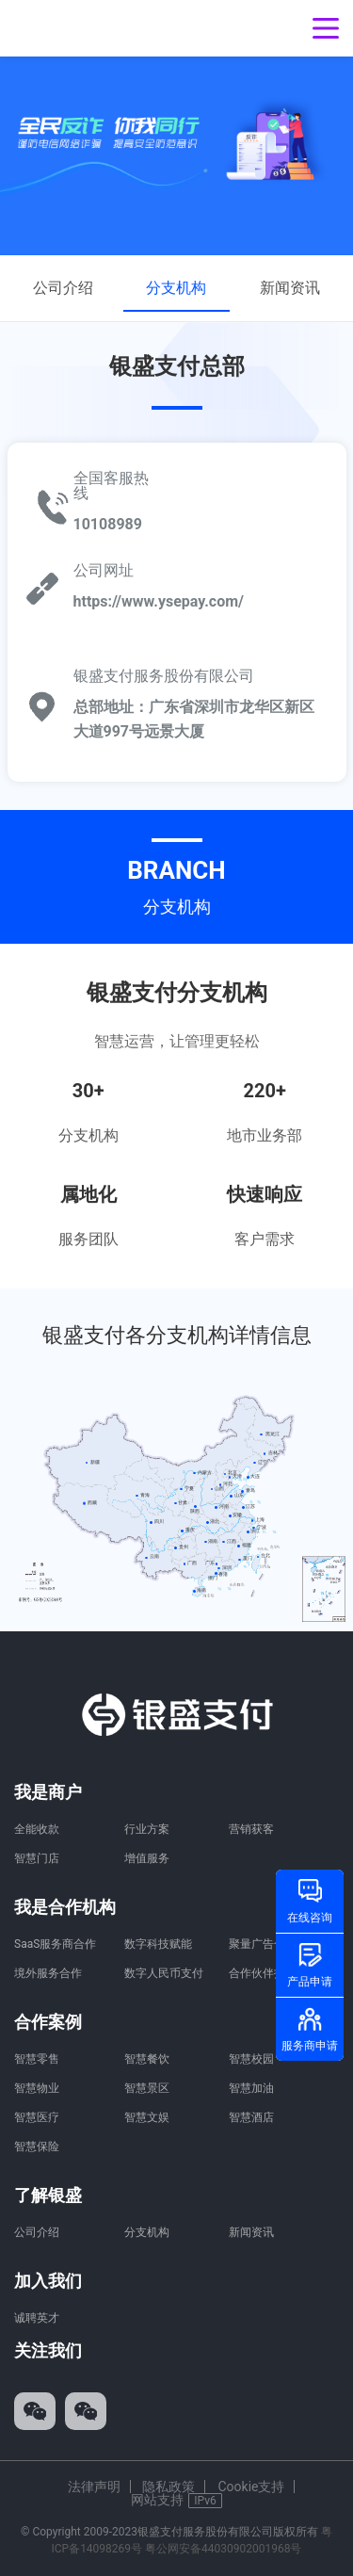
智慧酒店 (251, 2117)
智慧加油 (251, 2088)
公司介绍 (63, 288)
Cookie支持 (250, 2486)
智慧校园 (251, 2059)
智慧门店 (36, 1858)
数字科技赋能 (158, 1944)
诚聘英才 (36, 2318)
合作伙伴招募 (263, 1973)
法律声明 (94, 2486)
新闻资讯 (290, 288)
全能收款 (36, 1829)
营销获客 (251, 1829)
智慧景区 (146, 2088)
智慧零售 (36, 2059)
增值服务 (146, 1858)
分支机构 (176, 288)
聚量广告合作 (263, 1944)
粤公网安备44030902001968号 (223, 2548)
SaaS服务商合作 (55, 1944)
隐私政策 (168, 2486)
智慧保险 (36, 2146)
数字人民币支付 (163, 1973)
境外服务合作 (48, 1973)
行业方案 (146, 1829)
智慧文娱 (146, 2117)
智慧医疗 (36, 2117)
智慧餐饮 (146, 2059)
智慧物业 (36, 2088)
